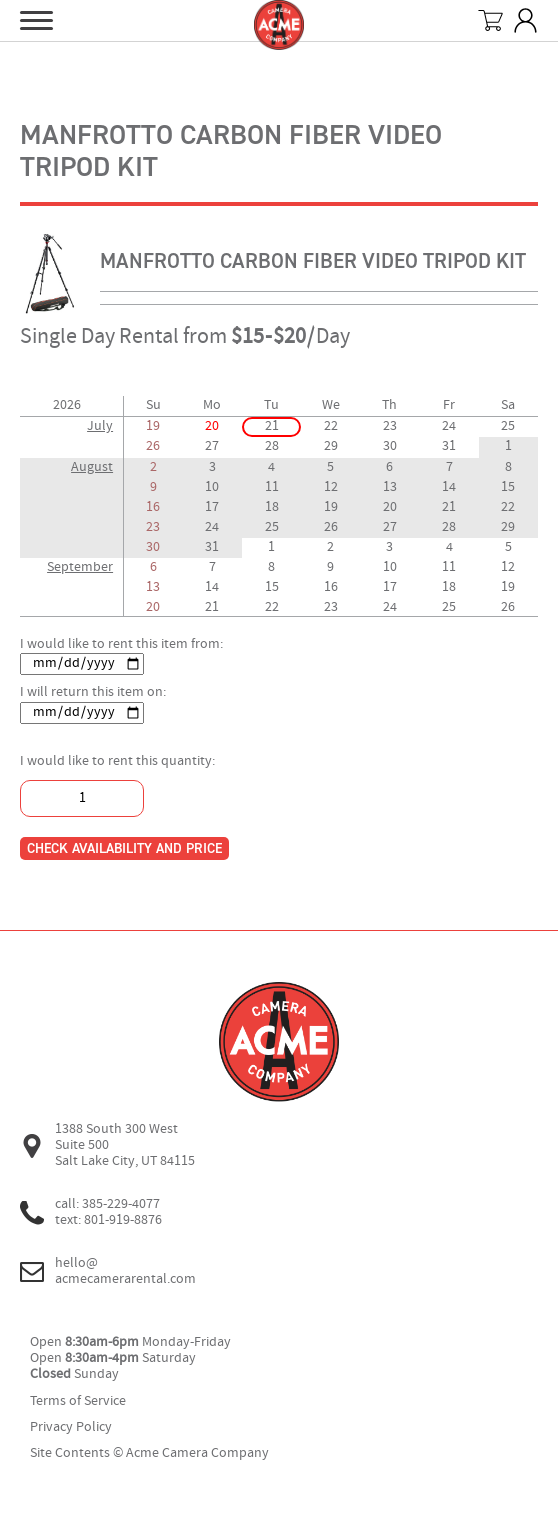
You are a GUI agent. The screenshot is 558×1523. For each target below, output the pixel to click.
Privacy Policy (71, 1427)
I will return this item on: (93, 692)
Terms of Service (78, 1401)
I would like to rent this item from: (121, 644)
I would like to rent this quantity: (117, 761)
